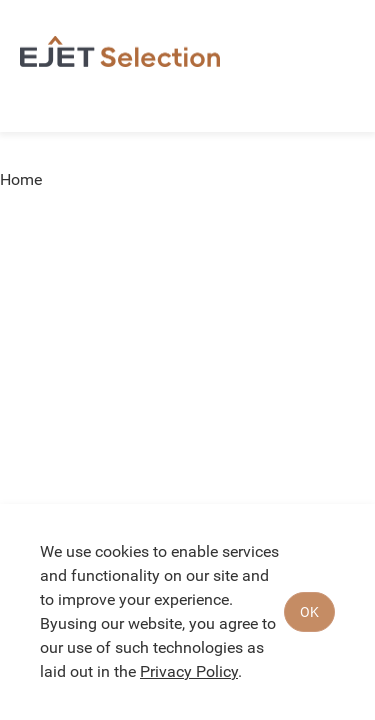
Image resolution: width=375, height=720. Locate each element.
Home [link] (21, 180)
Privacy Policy (189, 671)
